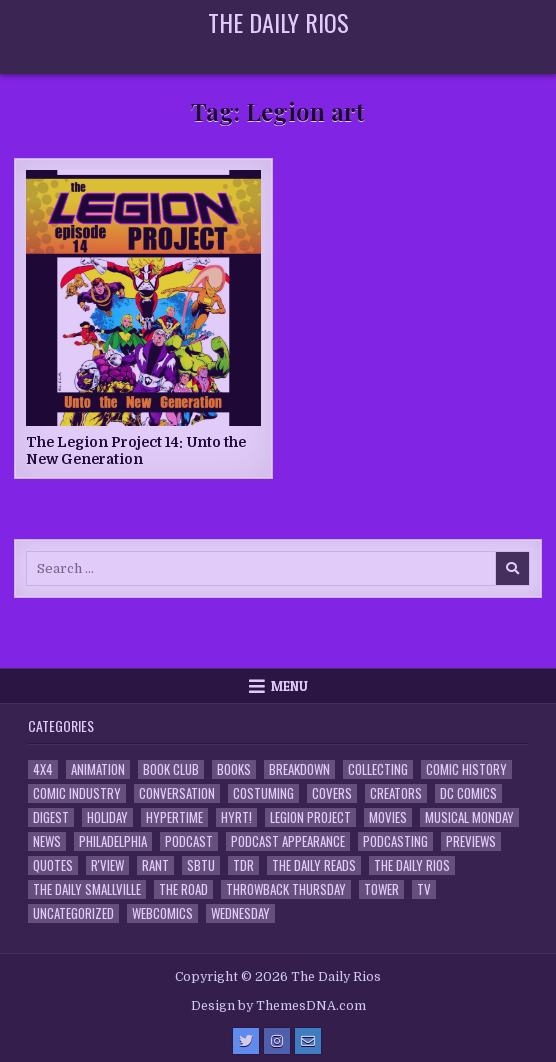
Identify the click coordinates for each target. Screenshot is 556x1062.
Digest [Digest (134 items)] (51, 817)
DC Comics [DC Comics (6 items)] (468, 793)
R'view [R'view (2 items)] (107, 865)
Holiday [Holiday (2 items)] (107, 817)
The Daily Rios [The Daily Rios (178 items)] (412, 865)
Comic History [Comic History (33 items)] (466, 769)
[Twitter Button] (246, 1041)
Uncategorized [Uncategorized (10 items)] (73, 913)
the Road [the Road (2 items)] (183, 889)
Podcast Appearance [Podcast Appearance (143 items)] (288, 841)
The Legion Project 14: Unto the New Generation (136, 450)
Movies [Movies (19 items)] (388, 817)
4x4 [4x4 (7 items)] (43, 769)
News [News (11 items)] (47, 841)
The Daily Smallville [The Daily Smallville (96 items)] (87, 889)
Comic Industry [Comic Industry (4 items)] (77, 793)
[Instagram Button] (277, 1041)
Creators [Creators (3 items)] (396, 793)
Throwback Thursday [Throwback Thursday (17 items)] (286, 889)
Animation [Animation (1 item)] (98, 769)
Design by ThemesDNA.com (278, 1006)
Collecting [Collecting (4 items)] (378, 769)
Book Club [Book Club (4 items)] (171, 769)
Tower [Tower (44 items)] (381, 889)
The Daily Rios (278, 22)
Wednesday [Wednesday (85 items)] (240, 913)
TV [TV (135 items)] (424, 889)
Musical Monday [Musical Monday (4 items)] (469, 817)
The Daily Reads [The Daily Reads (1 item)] (314, 865)
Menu (289, 686)
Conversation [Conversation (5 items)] (177, 793)
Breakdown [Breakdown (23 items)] (299, 769)
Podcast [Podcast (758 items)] (189, 841)
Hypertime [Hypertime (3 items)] (174, 817)
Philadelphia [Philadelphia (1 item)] (113, 841)
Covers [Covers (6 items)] (332, 793)
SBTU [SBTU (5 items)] (201, 865)
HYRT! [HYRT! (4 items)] (236, 817)
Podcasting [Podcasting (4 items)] (395, 841)
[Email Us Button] (308, 1041)
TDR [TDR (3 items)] (243, 865)
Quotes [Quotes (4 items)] (53, 865)
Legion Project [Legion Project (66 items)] (310, 817)
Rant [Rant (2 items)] (155, 865)
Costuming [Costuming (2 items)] (263, 793)
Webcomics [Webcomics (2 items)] (162, 913)
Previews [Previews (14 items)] (471, 841)
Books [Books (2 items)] (234, 769)
